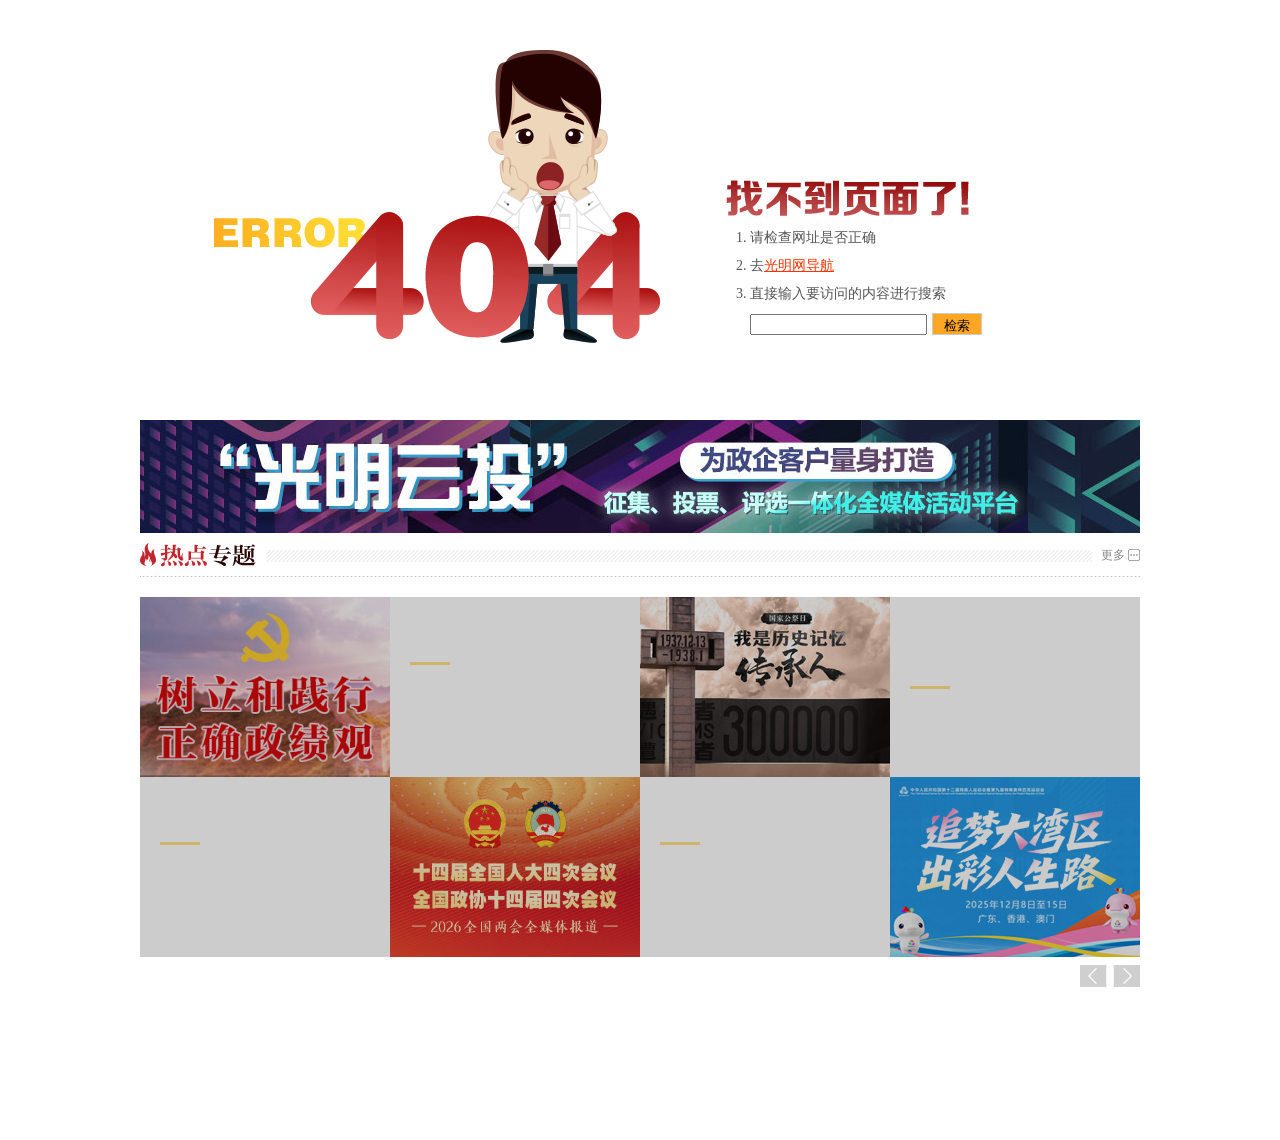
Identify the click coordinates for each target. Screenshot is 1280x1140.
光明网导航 (799, 265)
